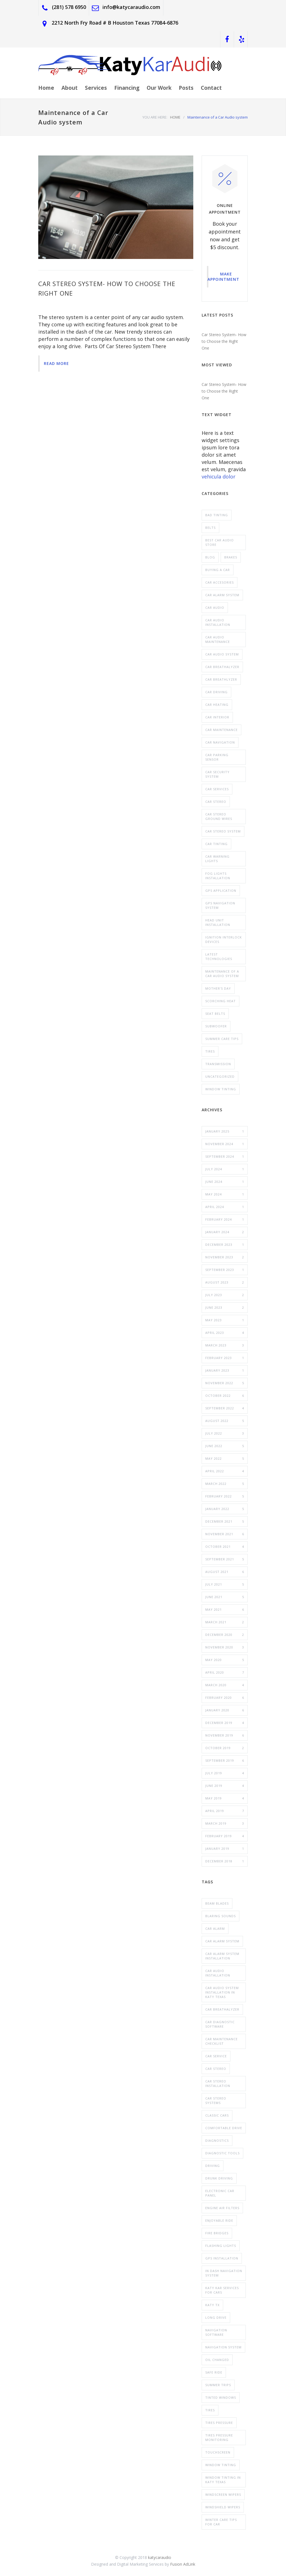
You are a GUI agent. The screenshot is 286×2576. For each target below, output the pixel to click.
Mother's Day (218, 988)
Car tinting (216, 844)
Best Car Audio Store (219, 542)
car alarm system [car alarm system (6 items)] (222, 1941)
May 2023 (224, 1320)
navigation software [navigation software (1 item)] (216, 2332)
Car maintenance (221, 730)
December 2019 (224, 1723)
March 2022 (224, 1484)
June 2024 (224, 1182)
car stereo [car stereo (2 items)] (215, 2069)
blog (210, 557)
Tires (210, 1051)
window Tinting (220, 1089)
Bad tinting (216, 515)
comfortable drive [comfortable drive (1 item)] (223, 2128)
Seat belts (215, 1013)
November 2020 (224, 1647)
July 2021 (224, 1584)
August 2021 (224, 1572)
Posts (186, 87)
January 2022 (224, 1509)
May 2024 (224, 1194)
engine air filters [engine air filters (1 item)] (222, 2208)
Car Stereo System (223, 831)
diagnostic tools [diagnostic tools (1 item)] (222, 2153)
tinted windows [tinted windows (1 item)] (220, 2397)
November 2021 (224, 1534)
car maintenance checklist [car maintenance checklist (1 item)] (221, 2041)
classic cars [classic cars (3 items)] (217, 2115)
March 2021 (224, 1622)
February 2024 (224, 1219)
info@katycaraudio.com (131, 7)
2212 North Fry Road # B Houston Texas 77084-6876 (115, 22)
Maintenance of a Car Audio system (222, 973)
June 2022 (224, 1446)
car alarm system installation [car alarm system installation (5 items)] (222, 1956)
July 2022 (224, 1433)
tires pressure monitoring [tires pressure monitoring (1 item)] (219, 2437)
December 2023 (224, 1244)
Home (46, 87)
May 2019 (224, 1798)
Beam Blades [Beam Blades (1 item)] (217, 1903)
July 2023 (224, 1295)
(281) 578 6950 (69, 7)
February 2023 (224, 1358)
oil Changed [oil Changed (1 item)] (217, 2360)
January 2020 (224, 1710)
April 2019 (224, 1811)
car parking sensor (216, 757)
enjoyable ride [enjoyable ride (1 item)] (219, 2220)
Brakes (230, 557)
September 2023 (224, 1270)
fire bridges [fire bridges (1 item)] (216, 2233)
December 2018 (224, 1861)
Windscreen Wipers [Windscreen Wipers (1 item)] (223, 2494)
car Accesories (219, 582)
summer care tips (222, 1039)
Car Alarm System (222, 595)
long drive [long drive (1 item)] (216, 2317)
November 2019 (224, 1735)
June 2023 (224, 1307)
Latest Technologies (218, 956)
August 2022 (224, 1421)
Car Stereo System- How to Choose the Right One (224, 341)
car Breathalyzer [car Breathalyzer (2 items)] (222, 2009)
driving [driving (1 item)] (212, 2166)
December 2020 (224, 1635)
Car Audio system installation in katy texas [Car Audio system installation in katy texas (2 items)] (222, 1992)
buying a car (217, 570)
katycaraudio (159, 2557)
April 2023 (224, 1333)
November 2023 (224, 1257)
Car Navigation (220, 742)
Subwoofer (216, 1026)
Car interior (217, 717)
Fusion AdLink (182, 2564)
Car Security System (217, 774)
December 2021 (224, 1521)
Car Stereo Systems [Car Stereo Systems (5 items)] (215, 2100)
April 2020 (224, 1672)
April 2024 (224, 1207)
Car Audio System (222, 654)
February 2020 (224, 1697)
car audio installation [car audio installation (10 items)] (217, 1973)
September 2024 (224, 1156)
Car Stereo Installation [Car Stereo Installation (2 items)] (217, 2083)
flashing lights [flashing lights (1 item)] (220, 2246)
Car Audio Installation (217, 622)
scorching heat (220, 1001)
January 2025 (224, 1131)
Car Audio (214, 607)
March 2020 (224, 1685)
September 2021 (224, 1559)
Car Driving (216, 692)
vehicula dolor (218, 476)
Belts (210, 527)
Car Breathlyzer (221, 679)
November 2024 (224, 1144)
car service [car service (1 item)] (216, 2056)
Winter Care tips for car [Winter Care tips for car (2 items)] (221, 2522)
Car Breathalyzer (222, 667)
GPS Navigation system (220, 905)
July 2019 (224, 1773)
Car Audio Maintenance (217, 639)
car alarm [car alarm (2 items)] (215, 1928)
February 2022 (224, 1496)
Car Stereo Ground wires (218, 816)
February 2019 (224, 1836)
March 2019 (224, 1823)
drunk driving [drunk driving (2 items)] (219, 2178)
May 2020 (224, 1660)
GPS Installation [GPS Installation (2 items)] (221, 2258)
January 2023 (224, 1370)
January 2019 (224, 1848)
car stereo (215, 801)
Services (96, 87)
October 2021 (224, 1546)
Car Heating (216, 704)
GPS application (220, 890)
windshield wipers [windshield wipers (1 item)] (222, 2507)
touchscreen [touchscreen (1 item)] (217, 2452)
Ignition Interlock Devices (223, 939)
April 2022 (224, 1471)
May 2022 (224, 1458)
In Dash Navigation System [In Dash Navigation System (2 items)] (223, 2273)
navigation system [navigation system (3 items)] (223, 2347)
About (69, 87)
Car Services (217, 789)
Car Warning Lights (217, 858)
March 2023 (224, 1345)
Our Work (159, 87)
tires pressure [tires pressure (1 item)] (219, 2423)
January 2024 (224, 1232)
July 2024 (224, 1169)
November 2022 (224, 1383)
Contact (211, 87)
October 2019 (224, 1748)
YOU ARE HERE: (154, 117)
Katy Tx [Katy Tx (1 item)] (212, 2305)
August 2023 (224, 1282)
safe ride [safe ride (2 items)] (213, 2372)
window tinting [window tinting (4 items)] (220, 2465)
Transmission (218, 1064)
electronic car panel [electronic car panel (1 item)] (219, 2193)
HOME (175, 117)
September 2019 (224, 1760)
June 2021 (224, 1597)
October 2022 (224, 1395)
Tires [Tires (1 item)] (210, 2410)
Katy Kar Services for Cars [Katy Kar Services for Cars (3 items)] (222, 2290)
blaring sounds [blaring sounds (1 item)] (220, 1916)
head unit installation (217, 922)
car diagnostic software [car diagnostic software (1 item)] (220, 2024)
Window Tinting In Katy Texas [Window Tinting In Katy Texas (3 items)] (223, 2479)
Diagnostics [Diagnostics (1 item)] (217, 2140)
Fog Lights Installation (217, 875)
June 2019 (224, 1786)
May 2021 (224, 1609)
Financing (126, 87)
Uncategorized (220, 1076)
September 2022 (224, 1408)
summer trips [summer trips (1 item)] (218, 2385)
